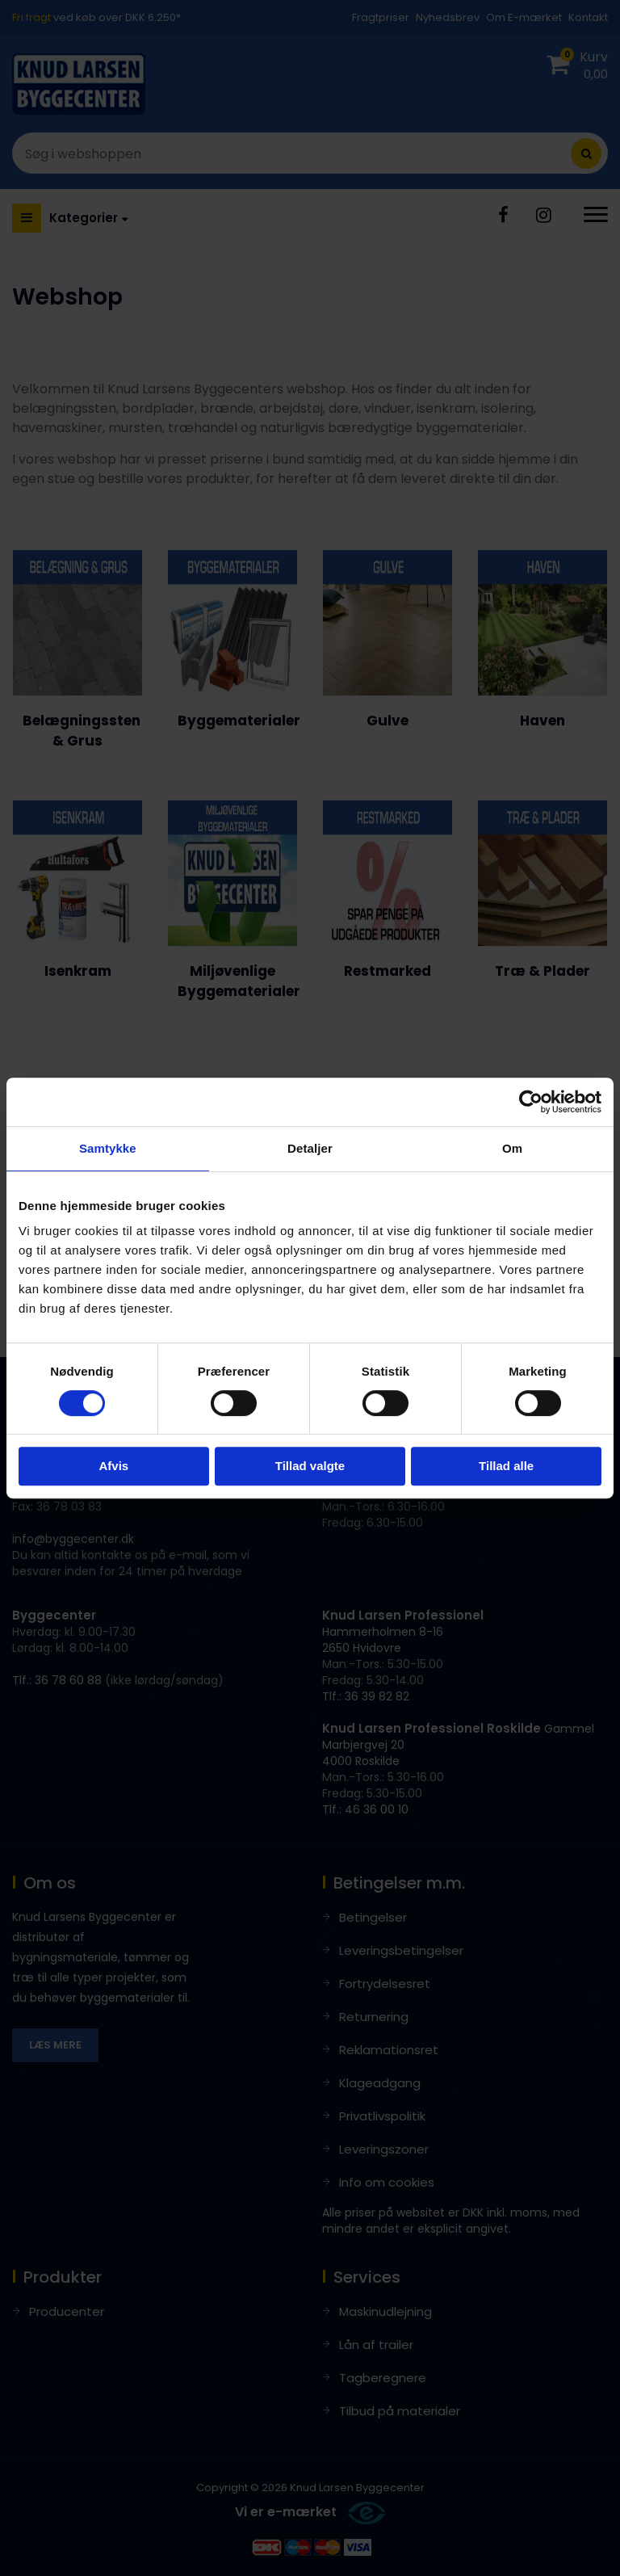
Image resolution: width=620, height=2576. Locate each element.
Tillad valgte (310, 1466)
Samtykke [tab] (107, 1148)
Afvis (113, 1466)
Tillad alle (506, 1466)
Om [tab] (512, 1148)
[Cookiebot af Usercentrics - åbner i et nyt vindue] (530, 1102)
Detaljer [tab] (310, 1148)
